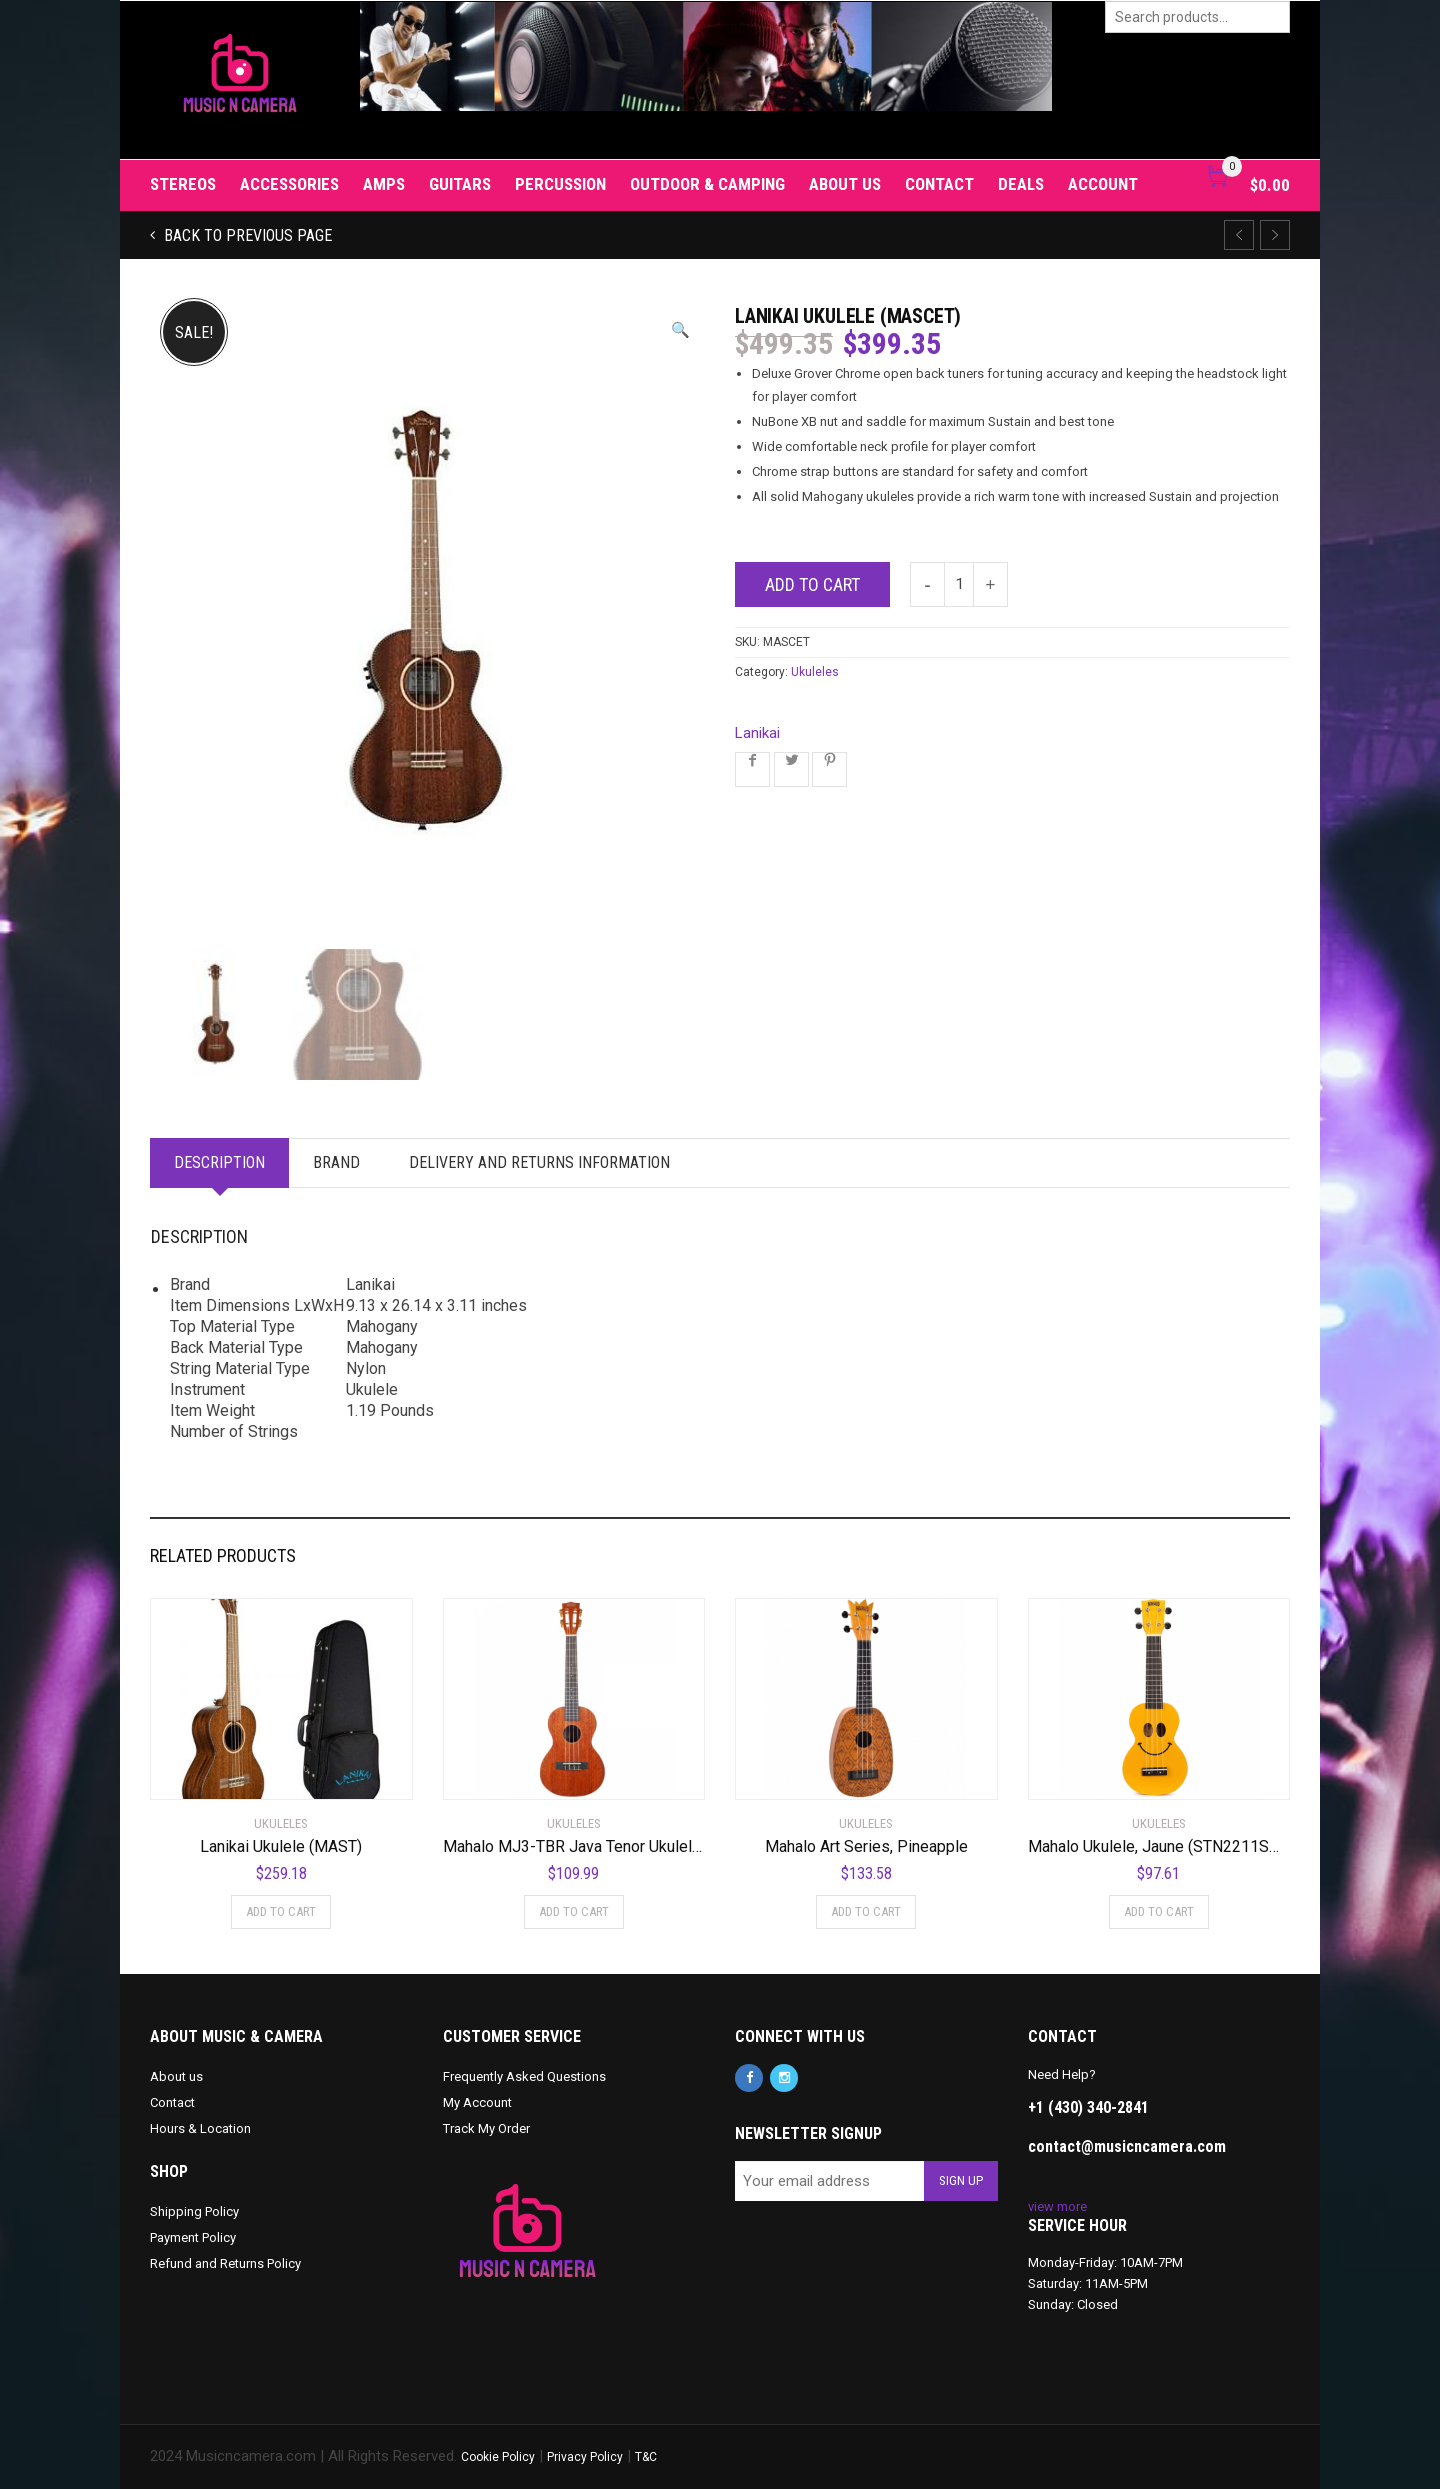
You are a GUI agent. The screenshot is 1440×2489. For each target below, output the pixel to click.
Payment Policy (193, 2237)
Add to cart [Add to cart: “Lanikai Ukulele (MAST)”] (281, 1911)
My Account (477, 2102)
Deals (1021, 184)
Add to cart (812, 584)
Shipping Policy (194, 2211)
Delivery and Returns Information (548, 1162)
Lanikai (757, 733)
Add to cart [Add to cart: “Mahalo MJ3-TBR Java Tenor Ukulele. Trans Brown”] (574, 1911)
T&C (646, 2457)
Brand (342, 1162)
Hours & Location (200, 2128)
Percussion (560, 184)
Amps (384, 184)
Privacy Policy (585, 2457)
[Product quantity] (959, 584)
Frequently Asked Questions (524, 2076)
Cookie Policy (498, 2457)
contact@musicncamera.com (1127, 2146)
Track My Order (486, 2128)
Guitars (460, 184)
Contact (939, 184)
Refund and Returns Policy (225, 2263)
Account (1103, 184)
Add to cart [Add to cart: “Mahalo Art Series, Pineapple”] (866, 1911)
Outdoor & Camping (707, 184)
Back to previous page (246, 235)
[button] (680, 330)
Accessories (289, 184)
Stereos (183, 184)
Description (221, 1162)
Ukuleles (815, 672)
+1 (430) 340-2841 (1088, 2107)
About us (845, 184)
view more (1057, 2206)
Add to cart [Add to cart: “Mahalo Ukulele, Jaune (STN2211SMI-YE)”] (1159, 1911)
